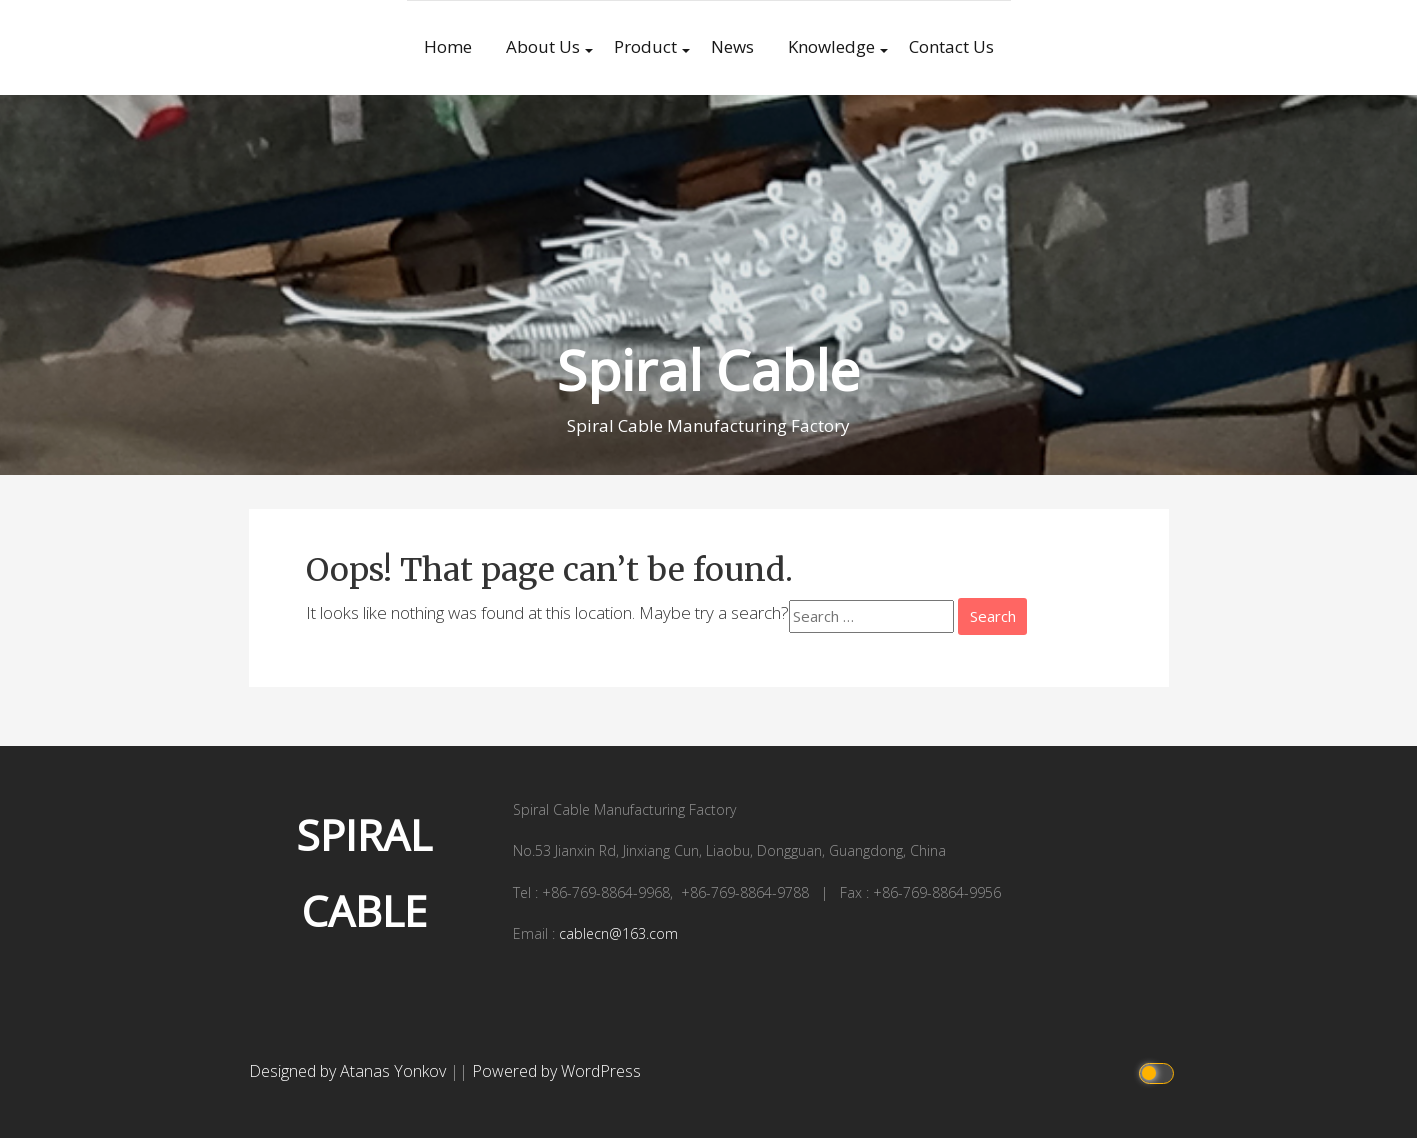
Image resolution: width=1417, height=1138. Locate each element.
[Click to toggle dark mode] (1158, 1071)
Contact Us (951, 46)
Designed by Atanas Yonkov (349, 1071)
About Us (543, 46)
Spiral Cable (708, 369)
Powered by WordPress (556, 1071)
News (732, 46)
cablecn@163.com (618, 933)
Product (645, 46)
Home (448, 46)
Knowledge (831, 46)
